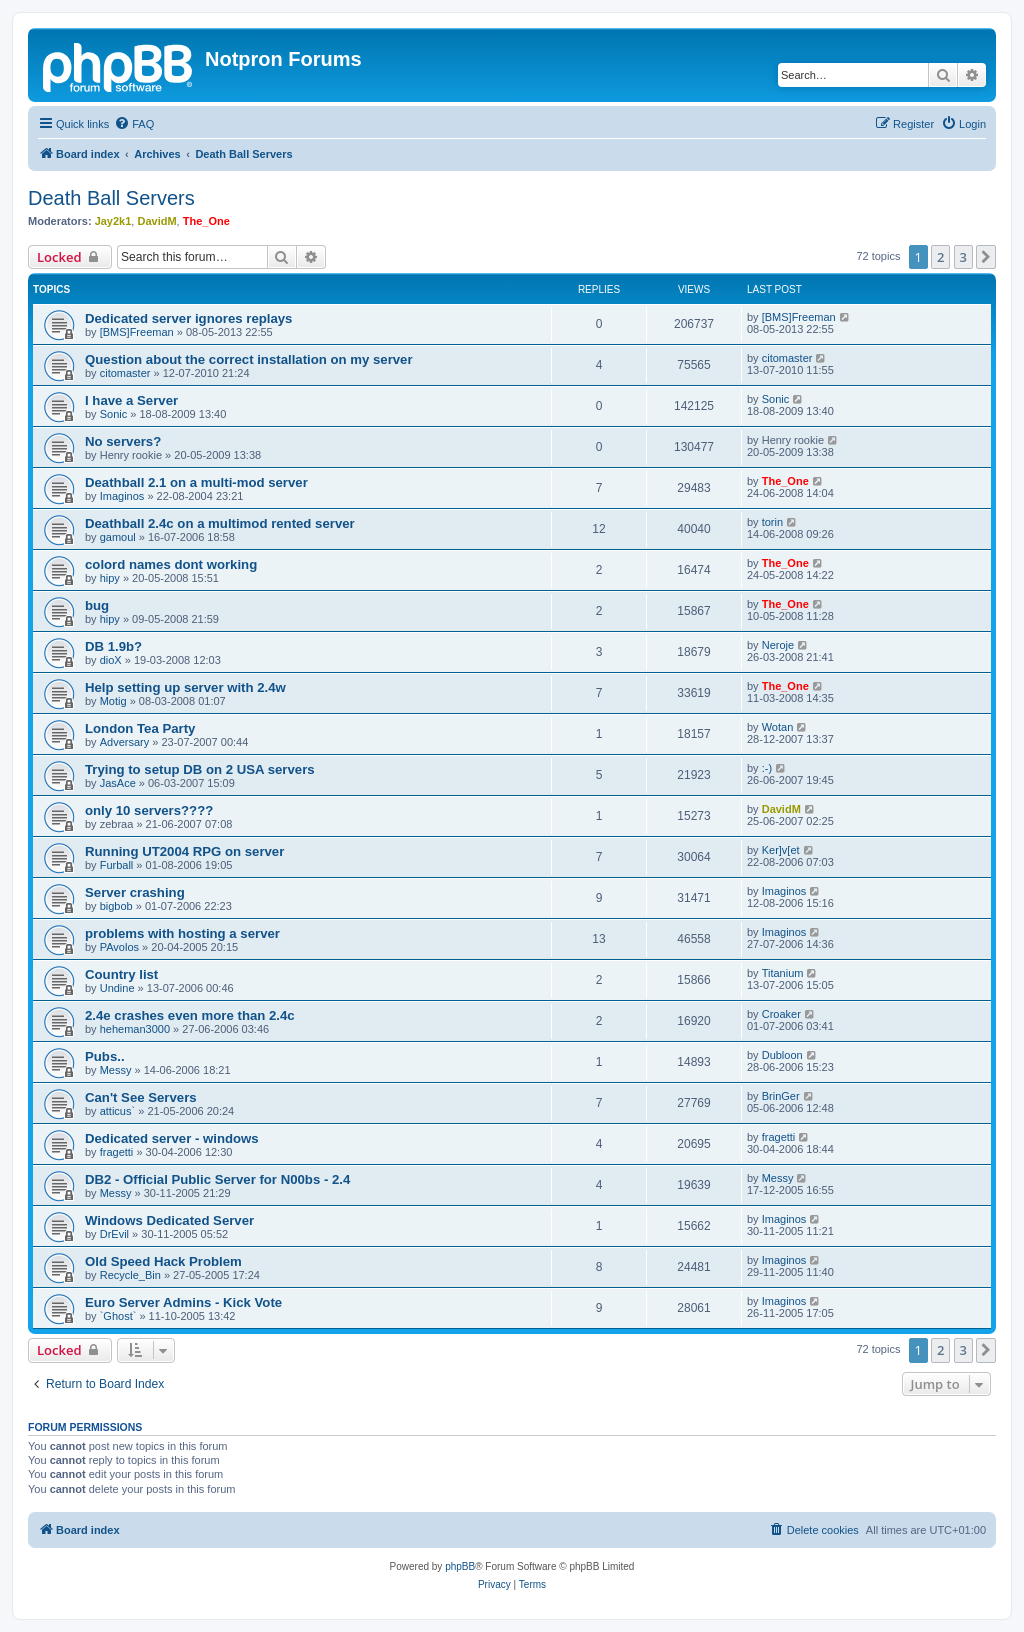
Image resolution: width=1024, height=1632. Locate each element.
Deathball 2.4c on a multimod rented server (220, 523)
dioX (111, 660)
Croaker (781, 1014)
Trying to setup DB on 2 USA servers (200, 769)
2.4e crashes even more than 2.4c (190, 1015)
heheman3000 (135, 1029)
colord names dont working (171, 564)
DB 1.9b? (113, 646)
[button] (986, 257)
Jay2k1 (113, 221)
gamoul (118, 537)
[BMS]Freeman (137, 332)
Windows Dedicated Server (169, 1220)
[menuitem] (134, 124)
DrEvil (114, 1234)
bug (97, 605)
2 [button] (940, 257)
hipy (110, 578)
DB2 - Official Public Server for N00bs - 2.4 (217, 1179)
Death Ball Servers (111, 198)
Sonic (114, 414)
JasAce (118, 783)
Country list (121, 974)
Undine (117, 988)
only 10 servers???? (149, 810)
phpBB (460, 1566)
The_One (206, 221)
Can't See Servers (141, 1097)
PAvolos (119, 947)
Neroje (778, 645)
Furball (117, 865)
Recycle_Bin (130, 1275)
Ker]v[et (781, 850)
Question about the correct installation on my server (249, 359)
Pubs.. (105, 1056)
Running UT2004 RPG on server (184, 851)
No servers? (123, 441)
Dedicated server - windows (172, 1138)
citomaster (125, 373)
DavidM (156, 221)
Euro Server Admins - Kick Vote (183, 1302)
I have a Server (131, 400)
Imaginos (122, 496)
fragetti (117, 1152)
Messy (116, 1070)
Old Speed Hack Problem (163, 1261)
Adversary (125, 742)
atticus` (117, 1111)
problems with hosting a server (182, 933)
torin (772, 522)
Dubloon (782, 1055)
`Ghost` (118, 1316)
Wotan (778, 727)
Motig (113, 701)
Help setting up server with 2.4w (185, 687)
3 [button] (963, 257)
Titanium (783, 973)
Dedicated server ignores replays (188, 318)
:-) (767, 768)
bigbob (116, 906)
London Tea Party (140, 728)
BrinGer (781, 1096)
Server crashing (135, 892)
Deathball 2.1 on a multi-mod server (196, 482)
